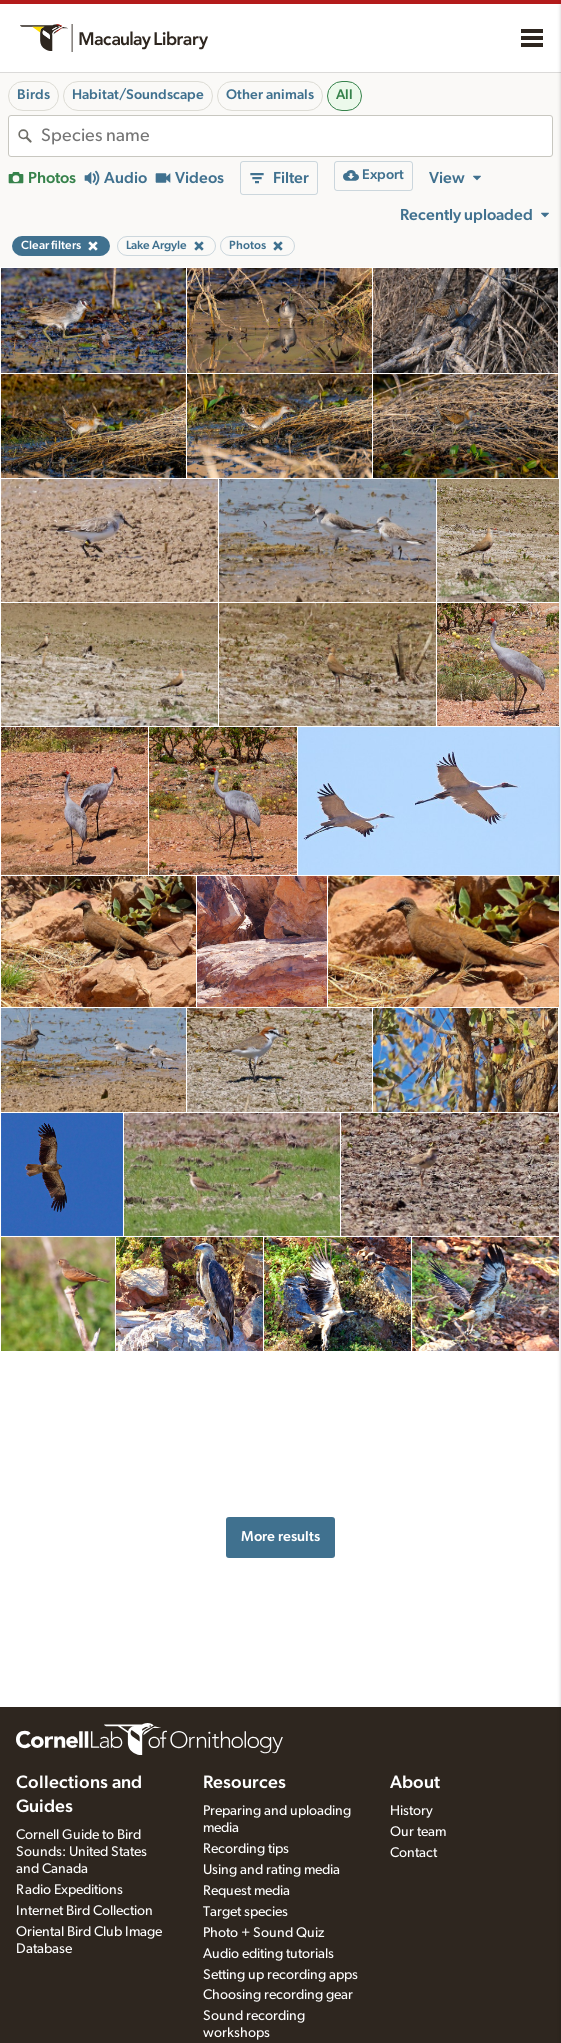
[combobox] (296, 136)
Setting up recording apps (280, 1975)
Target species (245, 1912)
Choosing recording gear (278, 1995)
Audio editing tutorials (268, 1954)
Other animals (270, 95)
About (415, 1783)
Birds (33, 95)
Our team (418, 1832)
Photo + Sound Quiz (263, 1933)
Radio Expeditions (69, 1890)
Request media (246, 1891)
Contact (413, 1853)
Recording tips (246, 1849)
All (344, 95)
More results (280, 1511)
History (411, 1811)
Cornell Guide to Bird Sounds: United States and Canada (81, 1852)
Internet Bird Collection (84, 1911)
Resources (244, 1783)
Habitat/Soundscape (138, 95)
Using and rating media (271, 1870)
